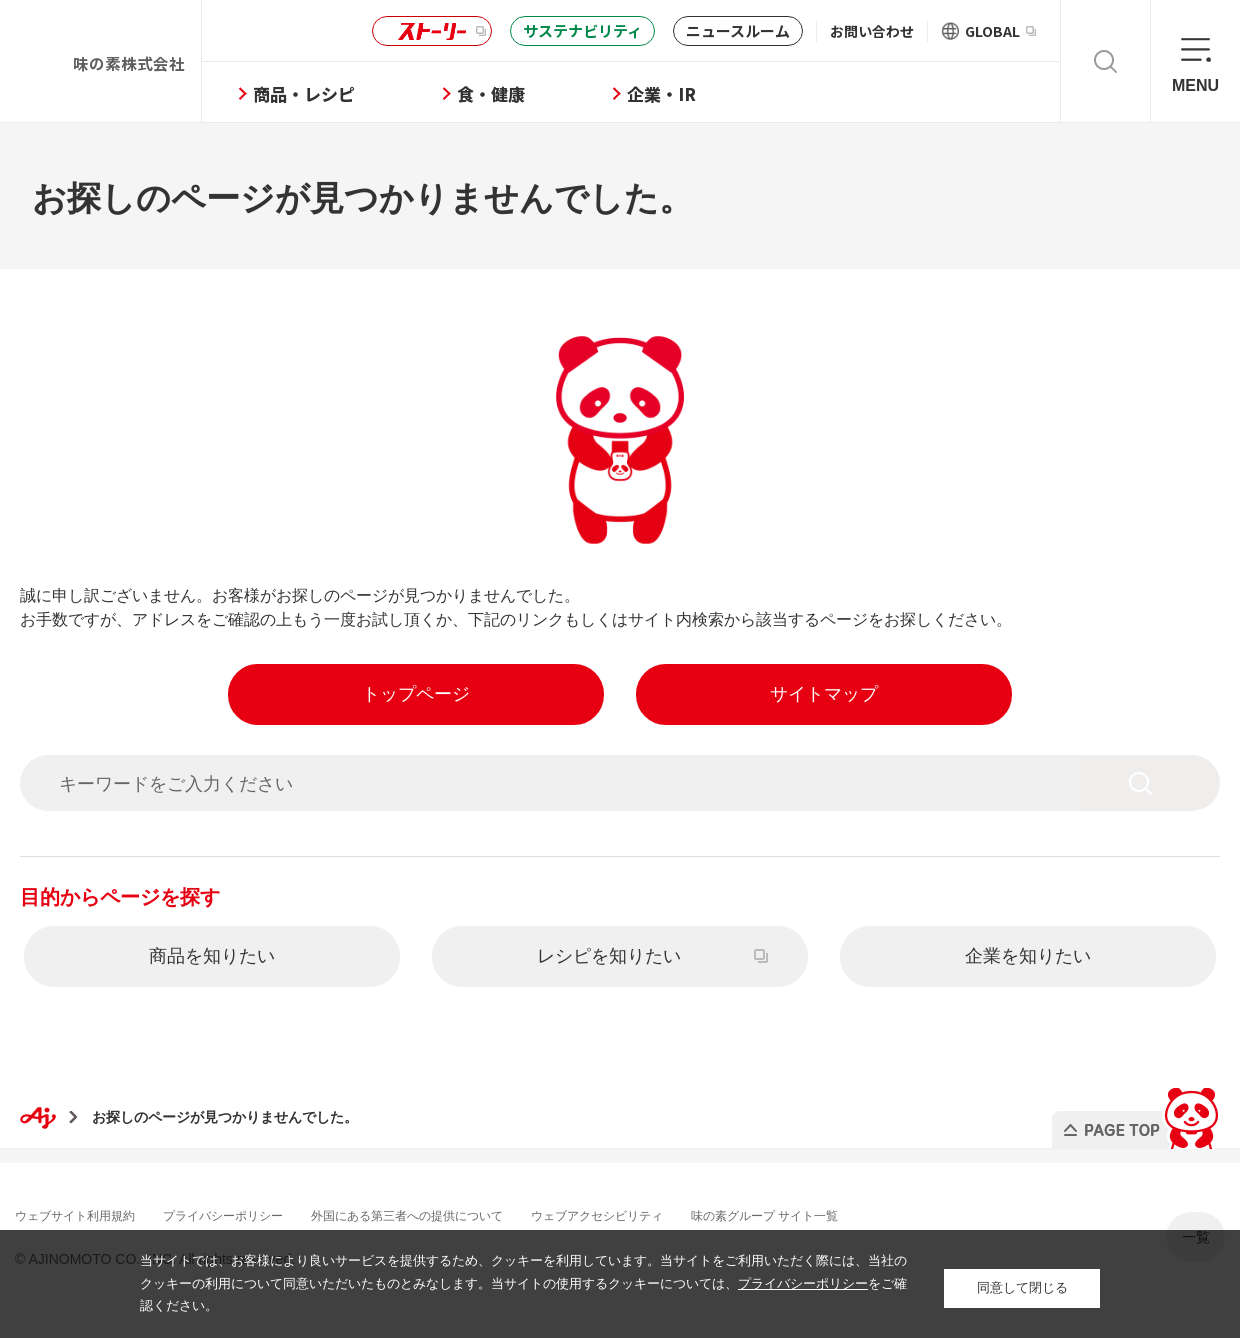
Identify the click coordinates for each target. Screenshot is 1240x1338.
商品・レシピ (371, 93)
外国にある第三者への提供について (468, 1213)
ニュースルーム (738, 30)
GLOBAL (1000, 31)
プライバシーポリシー (258, 1213)
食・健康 (558, 93)
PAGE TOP (1133, 1110)
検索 (1105, 61)
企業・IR (728, 93)
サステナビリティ (582, 30)
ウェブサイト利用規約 (90, 1213)
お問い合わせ (872, 31)
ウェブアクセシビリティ (685, 1213)
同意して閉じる (1022, 1283)
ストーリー (429, 31)
